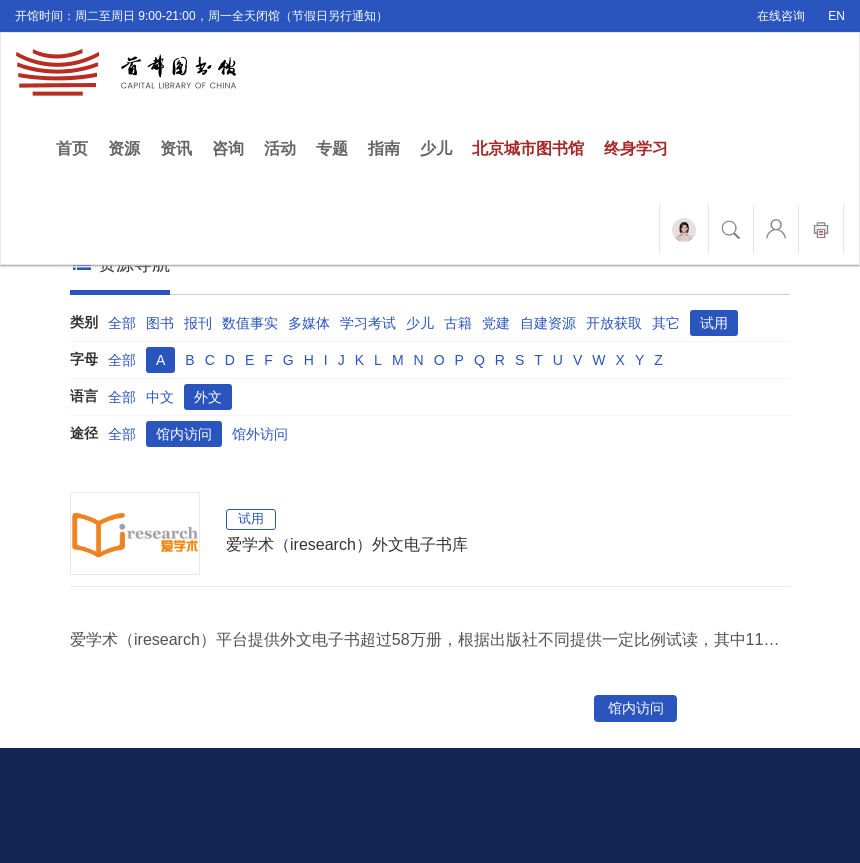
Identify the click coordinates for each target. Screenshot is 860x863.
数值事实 (250, 323)
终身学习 (636, 148)
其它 (666, 323)
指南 (384, 148)
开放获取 (614, 323)
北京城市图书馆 (528, 148)
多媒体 (309, 323)
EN (836, 16)
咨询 (228, 148)
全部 (122, 323)
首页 (77, 147)
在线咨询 (781, 16)
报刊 (198, 323)
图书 (160, 323)
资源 (124, 148)
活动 (280, 148)
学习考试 (368, 323)
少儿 (436, 148)
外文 (208, 397)
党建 (496, 323)
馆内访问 (184, 434)
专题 (332, 148)
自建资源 (548, 323)
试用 (714, 323)
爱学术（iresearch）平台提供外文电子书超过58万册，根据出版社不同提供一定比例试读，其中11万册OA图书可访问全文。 (430, 639)
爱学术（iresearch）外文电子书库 (347, 544)
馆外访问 (260, 434)
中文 (160, 397)
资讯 (176, 148)
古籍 (458, 323)
